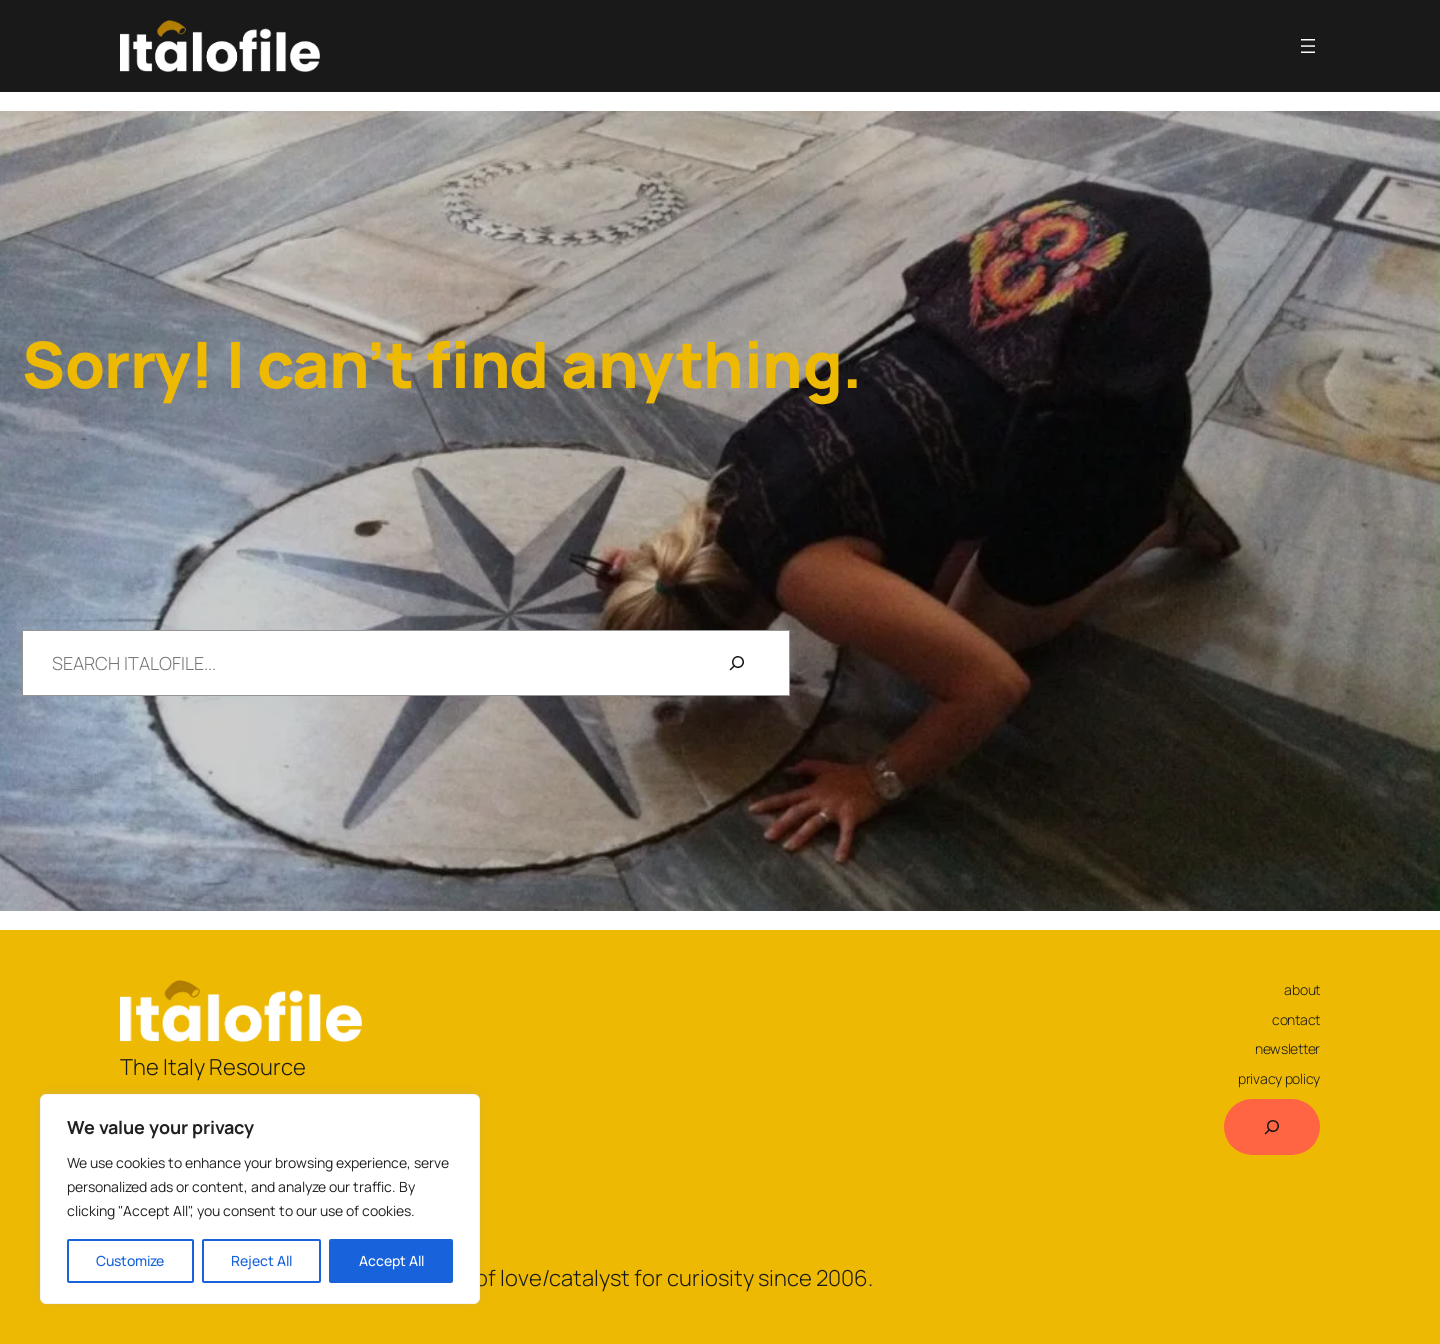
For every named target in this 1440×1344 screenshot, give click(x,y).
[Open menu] (1308, 46)
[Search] (737, 663)
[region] (260, 1199)
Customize (130, 1260)
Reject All (261, 1260)
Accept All (391, 1260)
